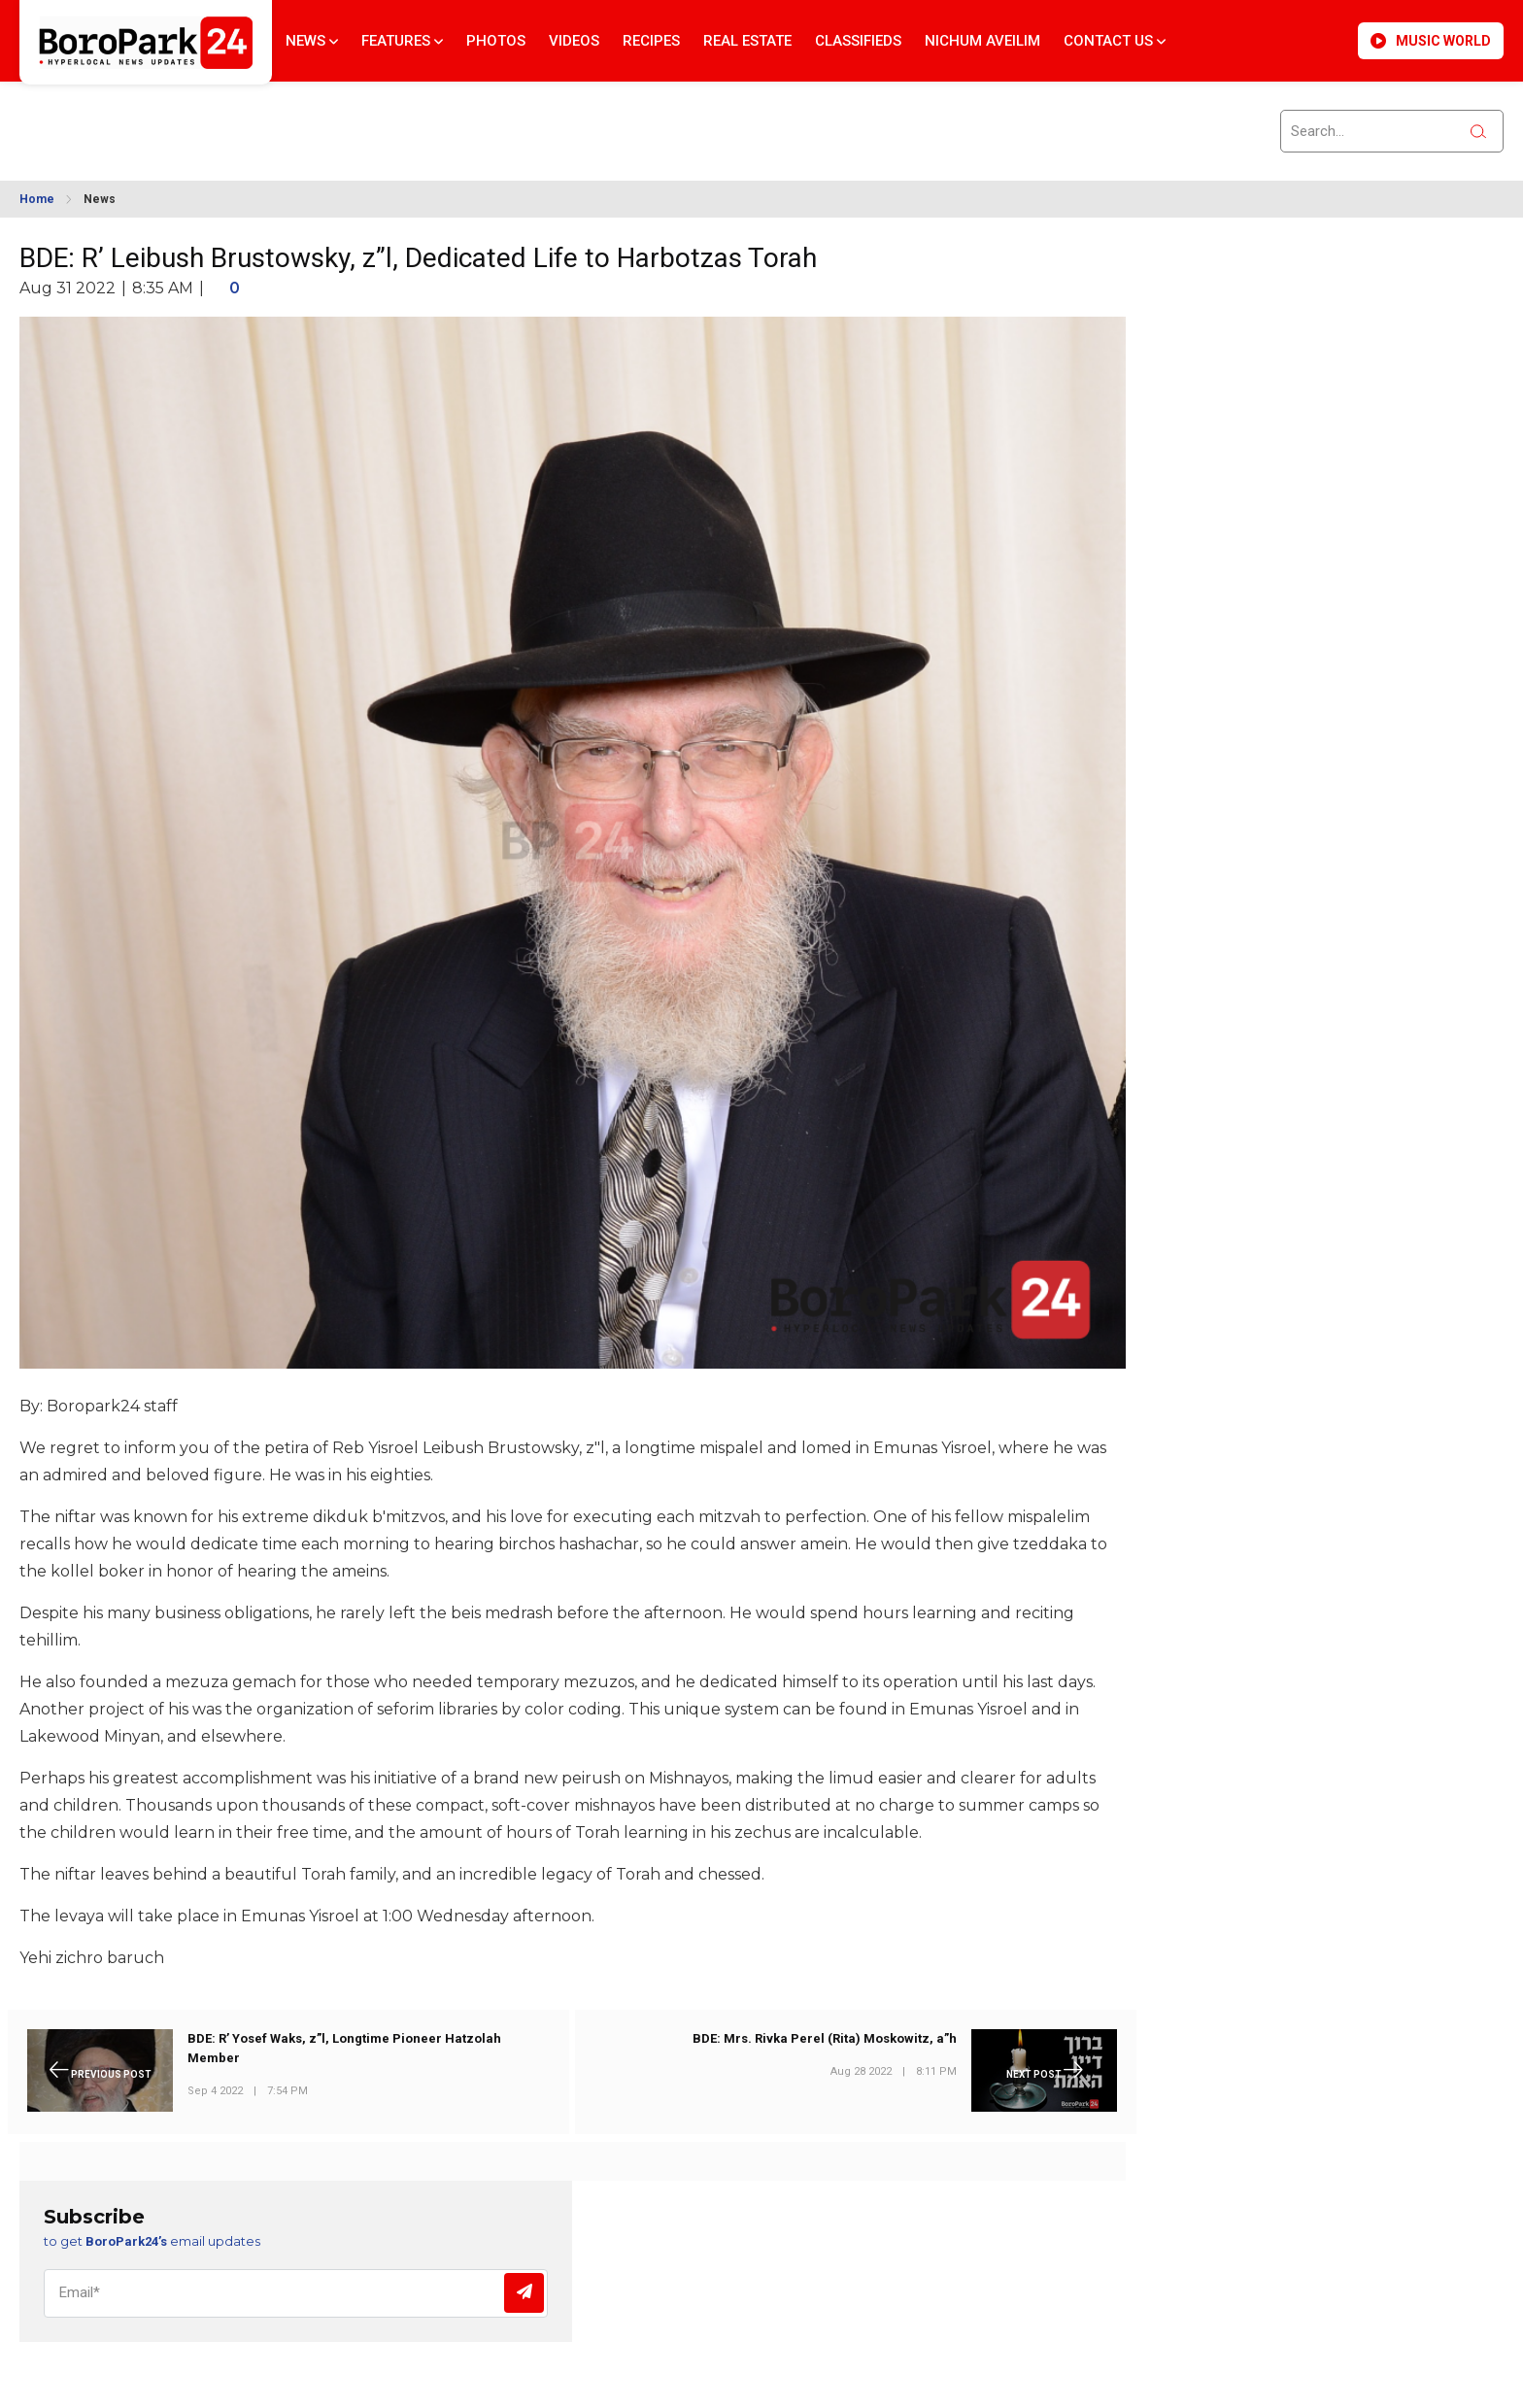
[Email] (296, 2293)
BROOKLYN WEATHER (195, 119)
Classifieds (858, 41)
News (312, 41)
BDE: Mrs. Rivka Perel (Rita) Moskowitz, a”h (825, 2038)
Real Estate (747, 41)
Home (36, 199)
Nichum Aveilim (982, 41)
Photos (495, 41)
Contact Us (1115, 41)
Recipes (651, 41)
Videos (574, 41)
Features (402, 41)
